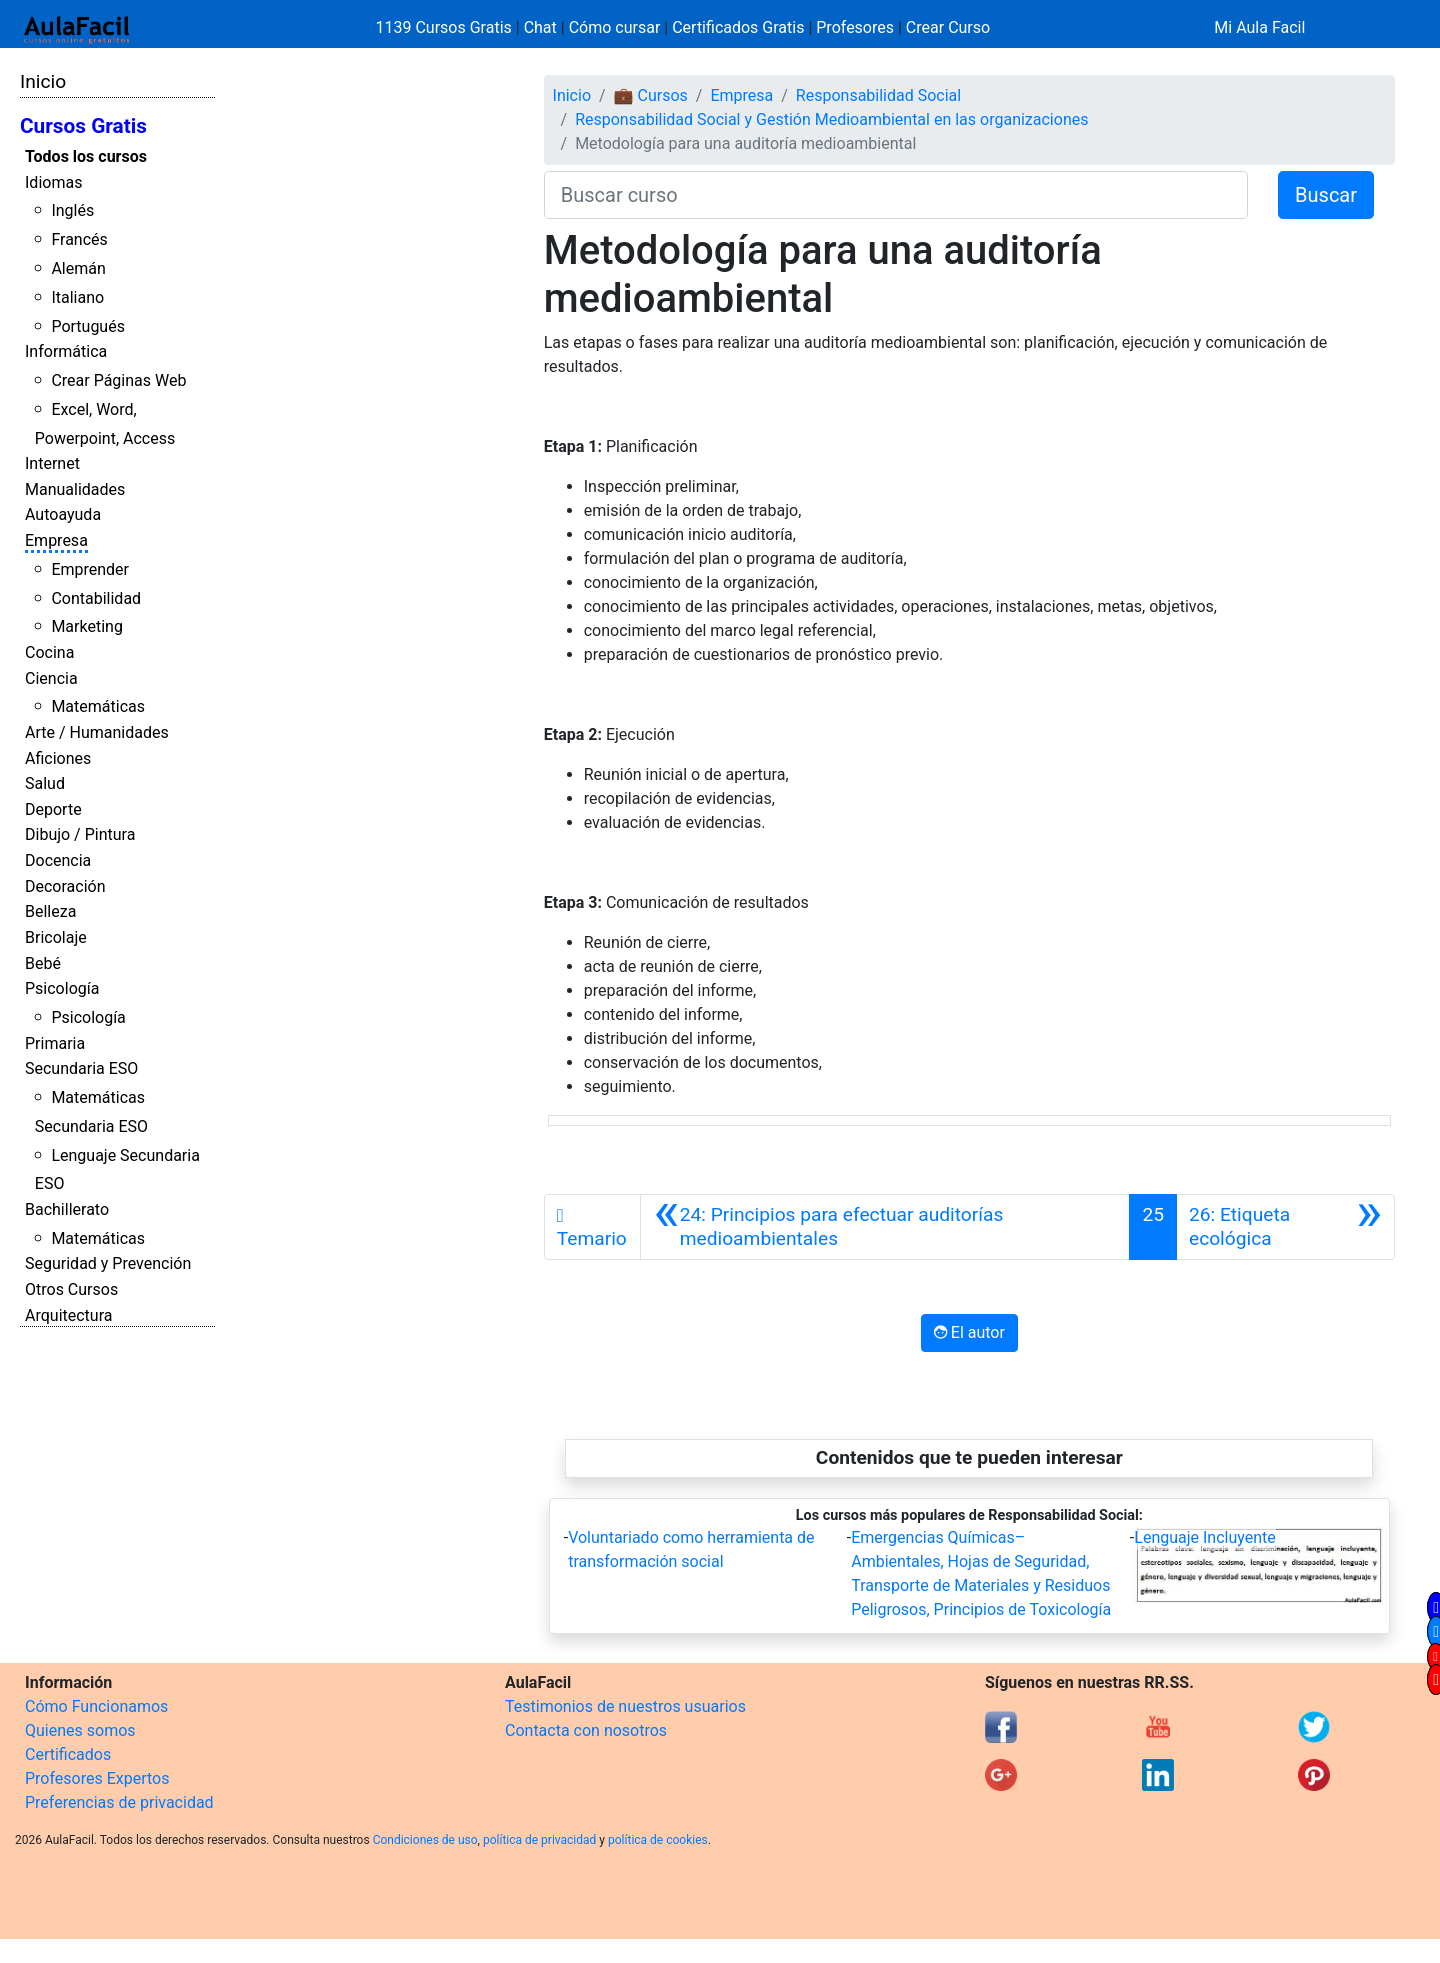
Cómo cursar (615, 27)
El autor (969, 1332)
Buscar (1326, 195)
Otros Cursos (71, 1289)
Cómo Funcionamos (96, 1706)
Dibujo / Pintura (80, 834)
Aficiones (58, 758)
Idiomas (53, 182)
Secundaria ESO (81, 1068)
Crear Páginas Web (118, 380)
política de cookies (658, 1840)
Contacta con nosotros (586, 1730)
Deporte (53, 809)
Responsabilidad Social (878, 95)
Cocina (49, 652)
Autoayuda (63, 514)
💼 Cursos (651, 95)
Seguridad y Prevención (108, 1263)
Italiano (77, 297)
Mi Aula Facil (1259, 27)
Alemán (78, 268)
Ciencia (51, 678)
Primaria (55, 1043)
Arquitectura (68, 1315)
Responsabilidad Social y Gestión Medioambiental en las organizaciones (831, 119)
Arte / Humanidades (97, 732)
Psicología (62, 988)
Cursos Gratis (83, 126)
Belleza (50, 911)
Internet (52, 463)
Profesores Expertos (97, 1778)
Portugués (88, 326)
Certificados (68, 1754)
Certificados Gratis (738, 27)
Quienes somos (80, 1730)
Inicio (43, 81)
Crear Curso (948, 27)
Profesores (855, 27)
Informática (66, 351)
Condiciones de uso (425, 1840)
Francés (79, 239)
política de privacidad (539, 1840)
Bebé (43, 963)
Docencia (58, 860)
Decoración (65, 886)
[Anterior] (885, 1227)
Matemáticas (98, 706)
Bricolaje (56, 937)
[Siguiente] (1285, 1227)
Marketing (86, 626)
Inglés (72, 210)
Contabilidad (96, 598)
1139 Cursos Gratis (446, 27)
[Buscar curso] (896, 195)
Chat (540, 27)
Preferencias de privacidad (119, 1802)
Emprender (90, 569)
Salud (45, 783)
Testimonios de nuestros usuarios (625, 1706)
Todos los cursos (86, 156)
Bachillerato (67, 1209)
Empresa (56, 540)
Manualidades (75, 489)
